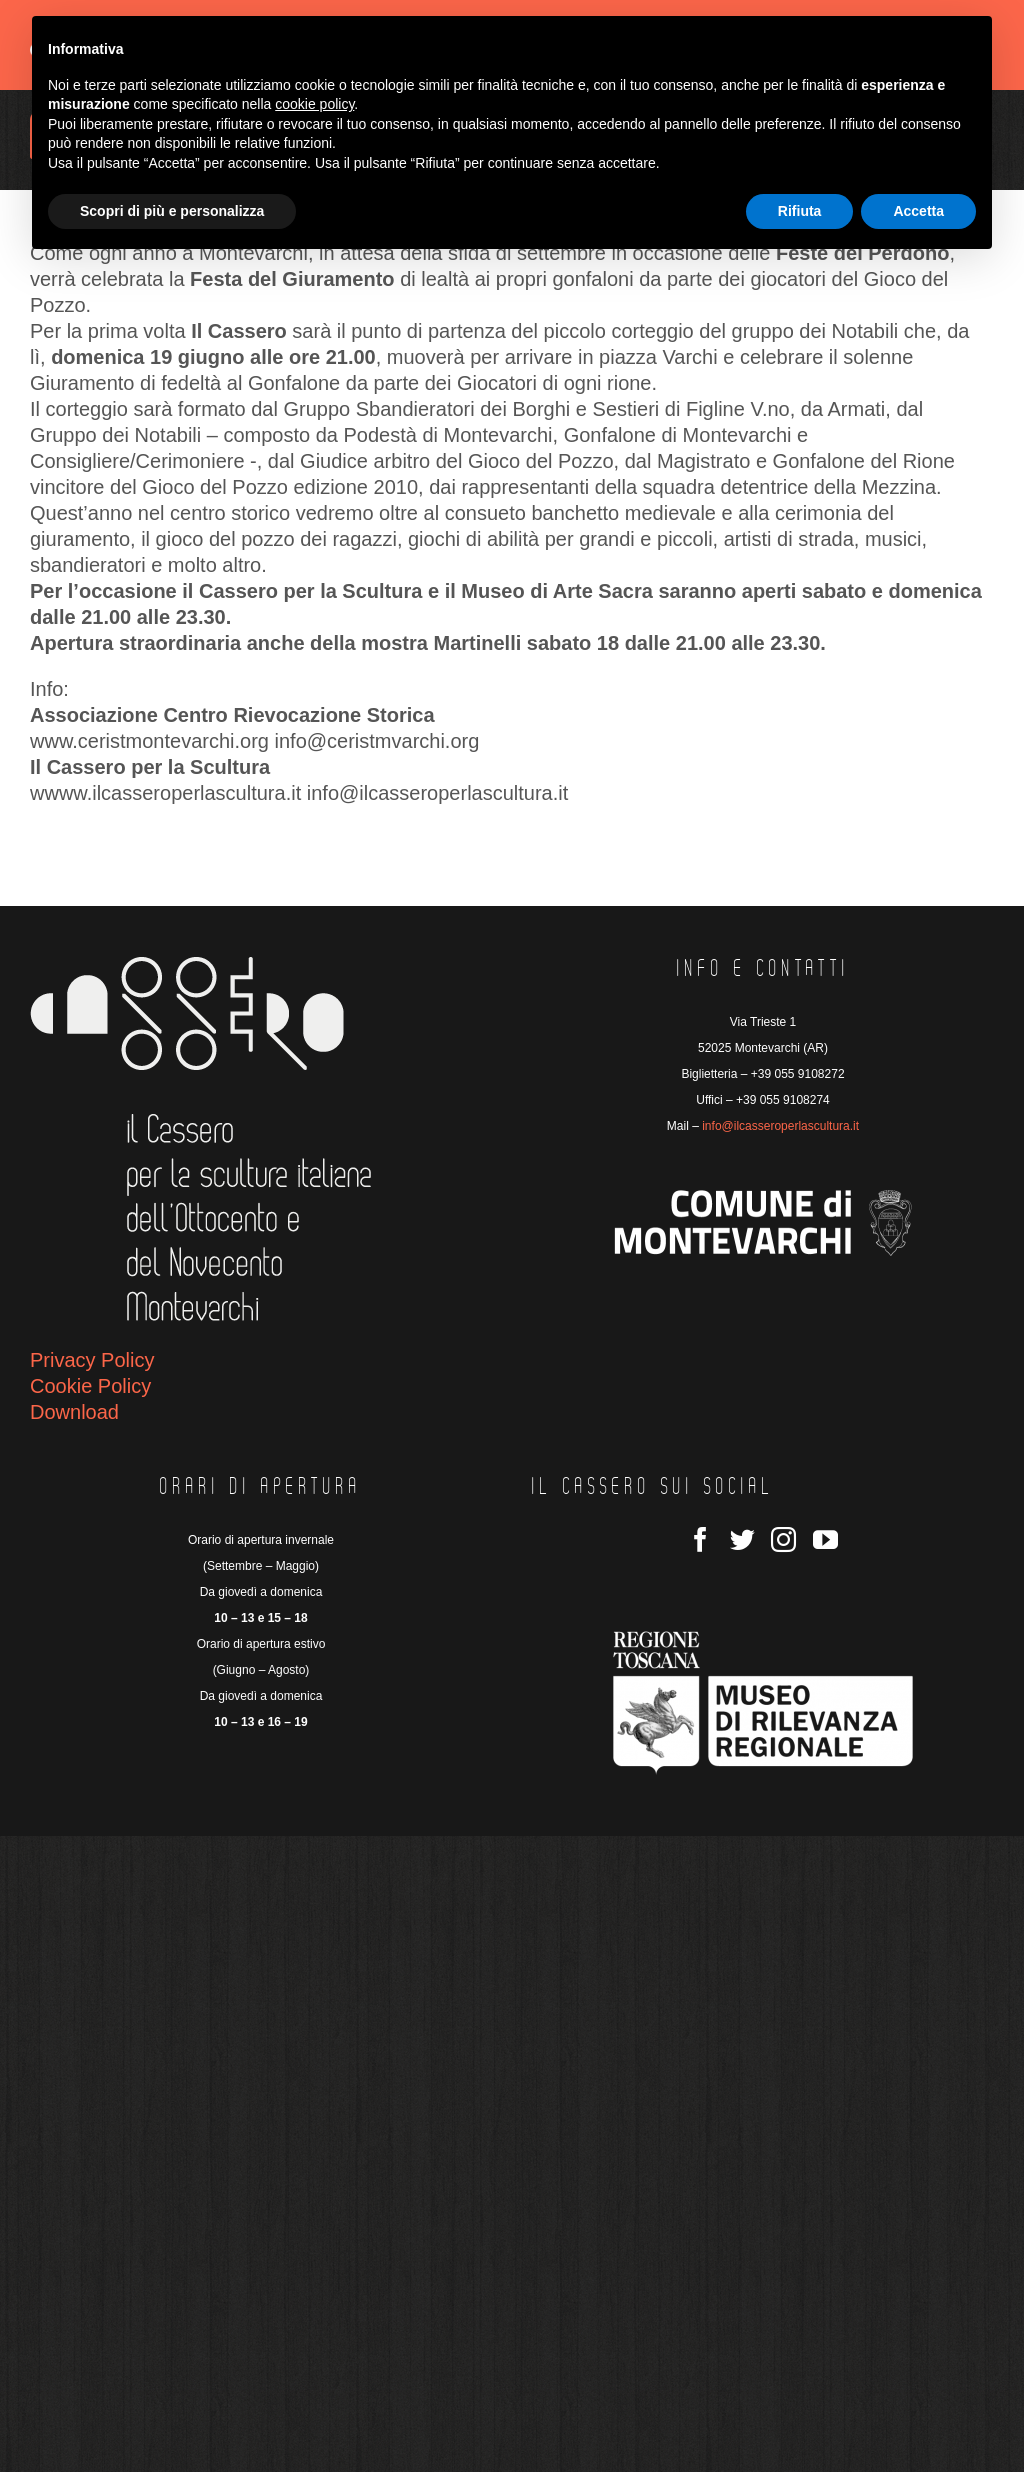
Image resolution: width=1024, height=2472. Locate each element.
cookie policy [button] (314, 104)
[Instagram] (783, 1539)
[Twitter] (742, 1539)
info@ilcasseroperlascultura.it (780, 1126)
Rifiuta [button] (800, 211)
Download (74, 1412)
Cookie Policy (90, 1386)
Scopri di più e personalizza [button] (172, 211)
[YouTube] (825, 1539)
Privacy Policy (92, 1360)
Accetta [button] (918, 211)
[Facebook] (700, 1539)
